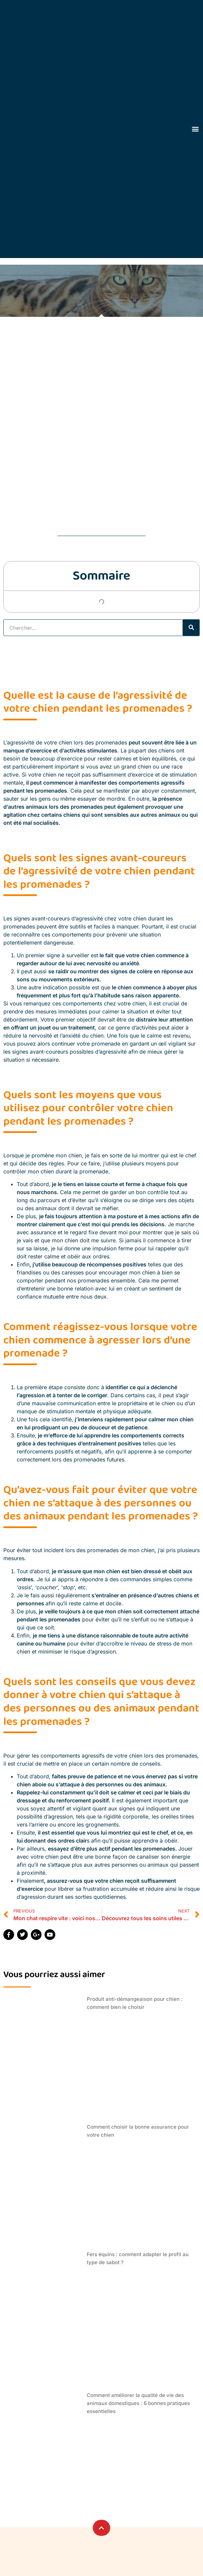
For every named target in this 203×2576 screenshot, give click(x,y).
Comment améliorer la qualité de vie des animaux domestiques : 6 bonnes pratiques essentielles (138, 2403)
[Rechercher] (191, 627)
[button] (195, 128)
